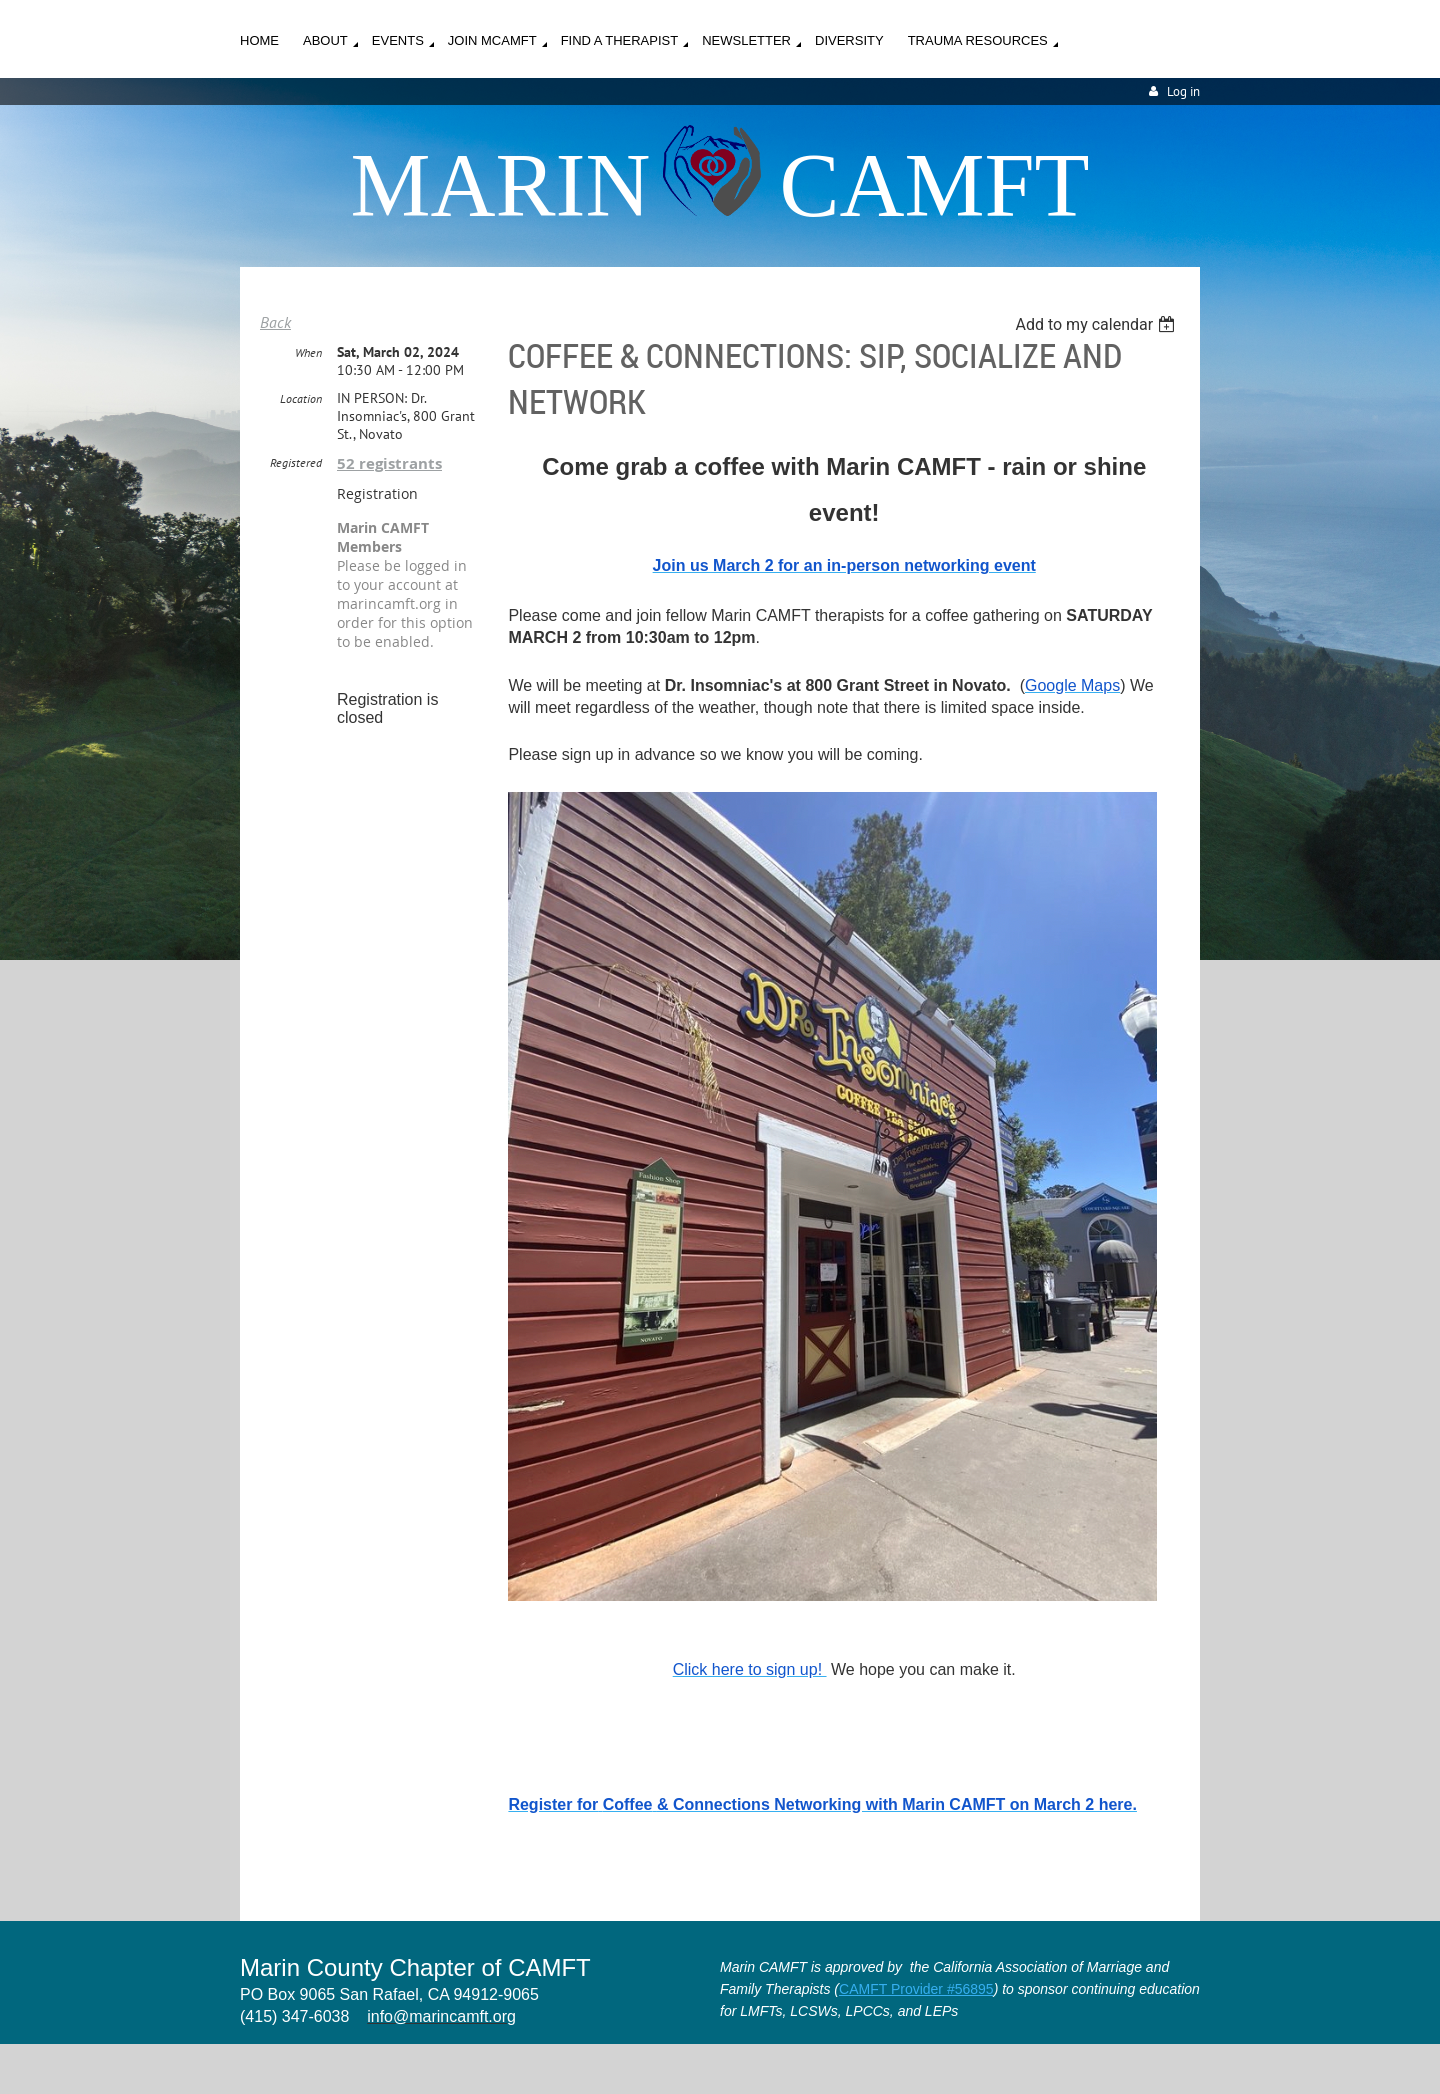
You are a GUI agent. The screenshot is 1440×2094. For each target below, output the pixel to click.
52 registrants (389, 463)
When (308, 352)
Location (301, 398)
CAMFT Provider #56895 (916, 1989)
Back (275, 322)
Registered (296, 462)
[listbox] (1097, 324)
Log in (1183, 91)
